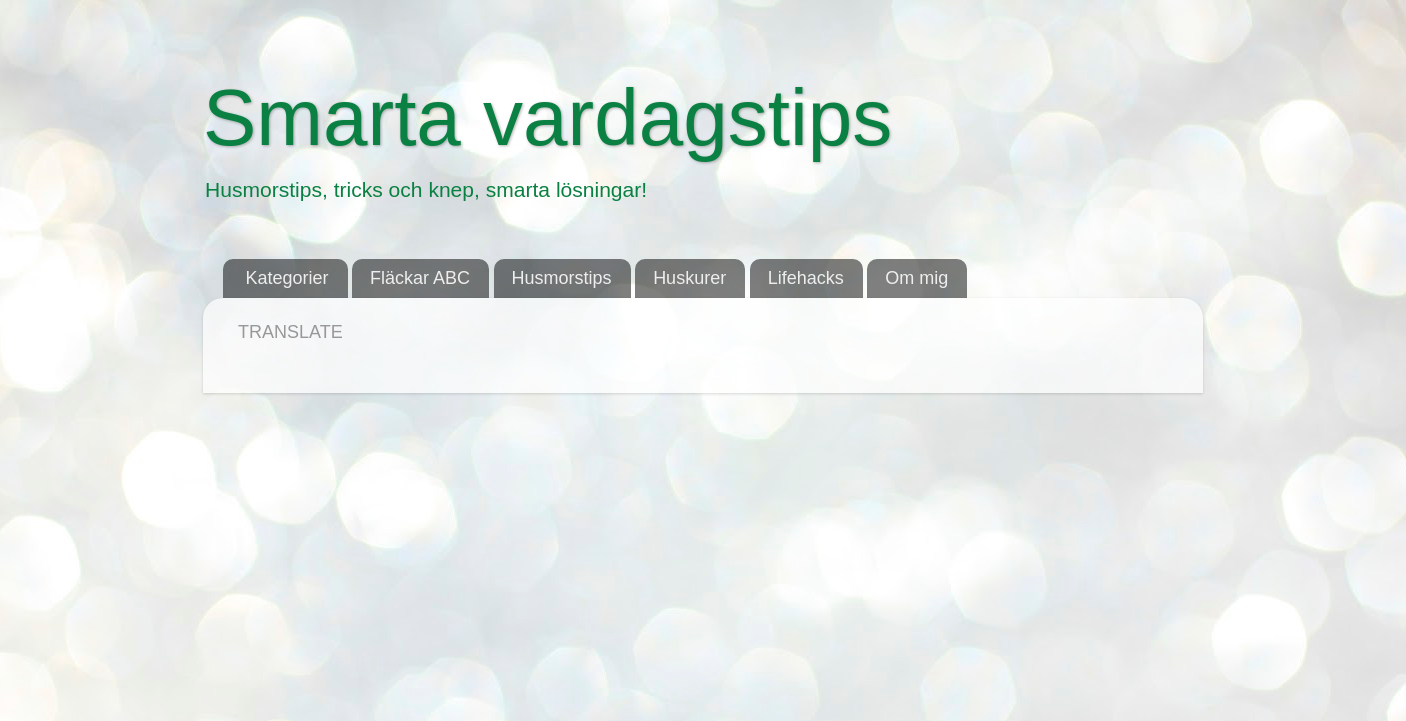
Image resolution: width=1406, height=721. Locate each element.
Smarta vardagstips (547, 117)
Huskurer (689, 278)
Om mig (916, 278)
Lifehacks (806, 278)
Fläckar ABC (420, 278)
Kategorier (287, 278)
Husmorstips (562, 278)
